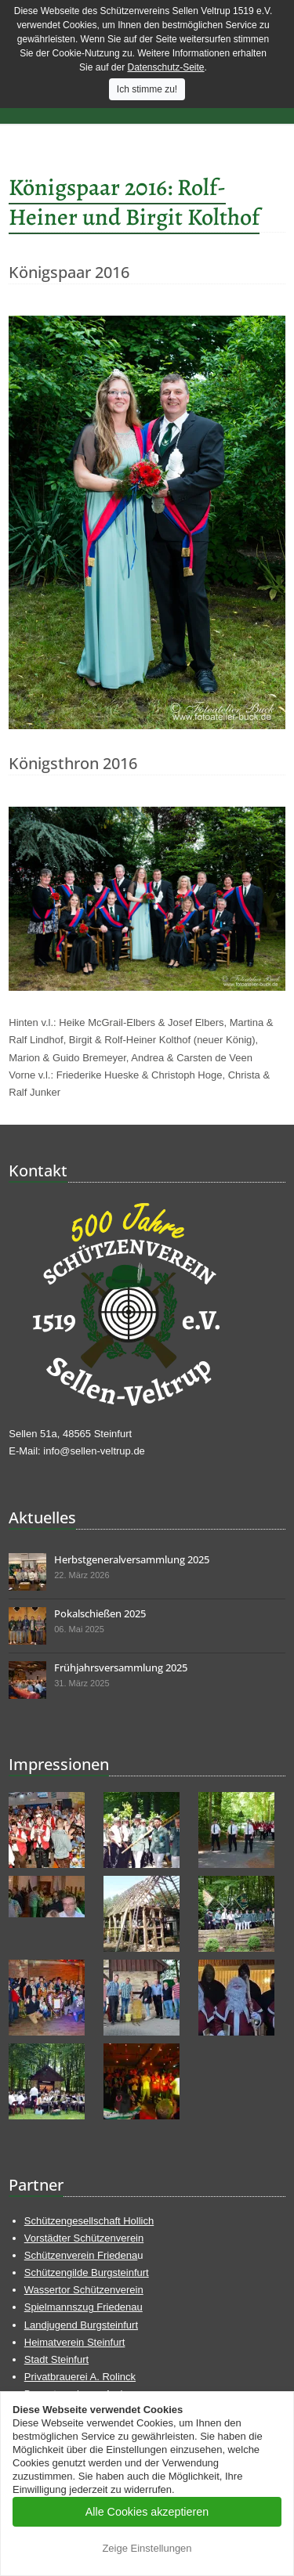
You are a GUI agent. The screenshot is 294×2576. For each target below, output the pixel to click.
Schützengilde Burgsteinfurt (86, 2272)
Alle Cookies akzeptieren (147, 2512)
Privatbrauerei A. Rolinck (80, 2377)
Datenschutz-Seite (165, 67)
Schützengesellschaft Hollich (89, 2221)
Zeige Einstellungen (146, 2548)
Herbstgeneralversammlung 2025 (131, 1559)
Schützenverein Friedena (81, 2255)
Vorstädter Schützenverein (83, 2238)
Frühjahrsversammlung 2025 (120, 1667)
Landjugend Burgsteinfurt (81, 2325)
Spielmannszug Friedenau (83, 2307)
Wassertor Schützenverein (83, 2290)
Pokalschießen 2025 (100, 1613)
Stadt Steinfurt (56, 2359)
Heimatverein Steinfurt (74, 2342)
